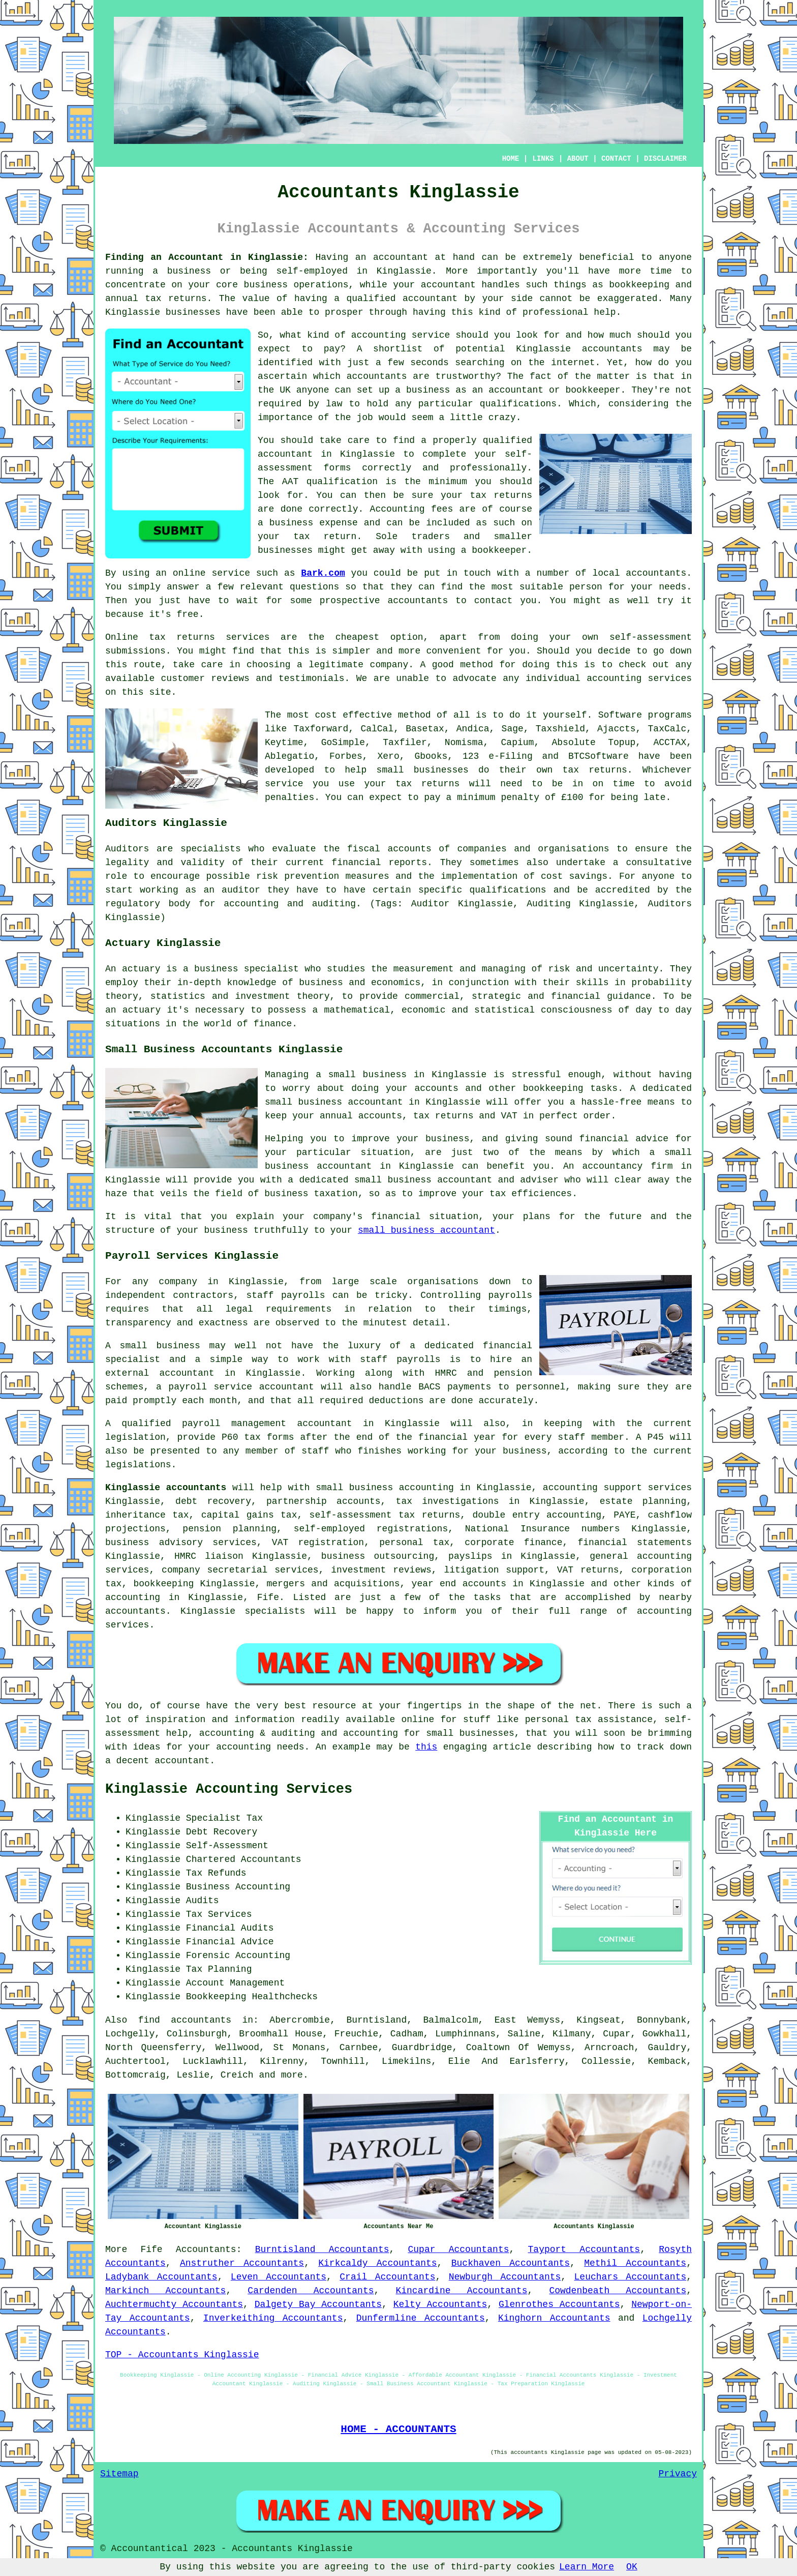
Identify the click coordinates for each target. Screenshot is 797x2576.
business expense (313, 523)
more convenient (439, 651)
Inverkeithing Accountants (273, 2318)
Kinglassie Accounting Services (228, 1789)
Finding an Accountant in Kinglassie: (207, 257)
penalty (520, 797)
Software (620, 715)
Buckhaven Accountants (510, 2263)
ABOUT (578, 159)
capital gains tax (249, 1515)
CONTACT (616, 159)
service (431, 335)
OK (631, 2567)
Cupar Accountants (458, 2249)
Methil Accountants (635, 2263)
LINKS (543, 159)
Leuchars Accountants (630, 2277)
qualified (370, 298)
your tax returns (411, 784)
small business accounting (385, 1488)
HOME (510, 159)
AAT (290, 482)
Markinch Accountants (165, 2291)
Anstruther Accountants (242, 2263)
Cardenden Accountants (311, 2291)
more (292, 2075)
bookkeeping (639, 285)
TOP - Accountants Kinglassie (182, 2355)
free (187, 614)
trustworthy (465, 376)
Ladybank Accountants (161, 2277)
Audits (202, 1901)
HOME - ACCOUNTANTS (398, 2429)
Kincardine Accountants (461, 2291)
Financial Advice (230, 1942)
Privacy (677, 2474)
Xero (388, 756)
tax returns (501, 495)
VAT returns (588, 1570)
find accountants (184, 2020)
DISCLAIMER (665, 159)
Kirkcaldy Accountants (377, 2263)
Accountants (206, 2249)
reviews (230, 678)
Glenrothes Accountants (559, 2304)
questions (314, 587)
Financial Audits (230, 1928)
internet (573, 363)
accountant (400, 257)
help (605, 312)
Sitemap (119, 2474)
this (426, 1747)
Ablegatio (289, 756)
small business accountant (426, 1230)
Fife (151, 2249)
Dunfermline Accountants (420, 2318)
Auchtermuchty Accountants (174, 2304)
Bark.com (323, 573)
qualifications (518, 404)
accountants (417, 601)
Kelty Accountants (440, 2304)
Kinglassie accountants (165, 1488)
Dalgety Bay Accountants (318, 2304)
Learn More (586, 2567)
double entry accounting (537, 1515)
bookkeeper (499, 550)
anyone (312, 390)
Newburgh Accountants (505, 2277)
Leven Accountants (278, 2277)
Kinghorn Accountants (554, 2318)
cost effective (353, 715)
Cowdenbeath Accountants (617, 2291)
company (389, 665)
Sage (513, 729)
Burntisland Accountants (322, 2249)
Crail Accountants (387, 2277)
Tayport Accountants (584, 2249)
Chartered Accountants (243, 1859)
